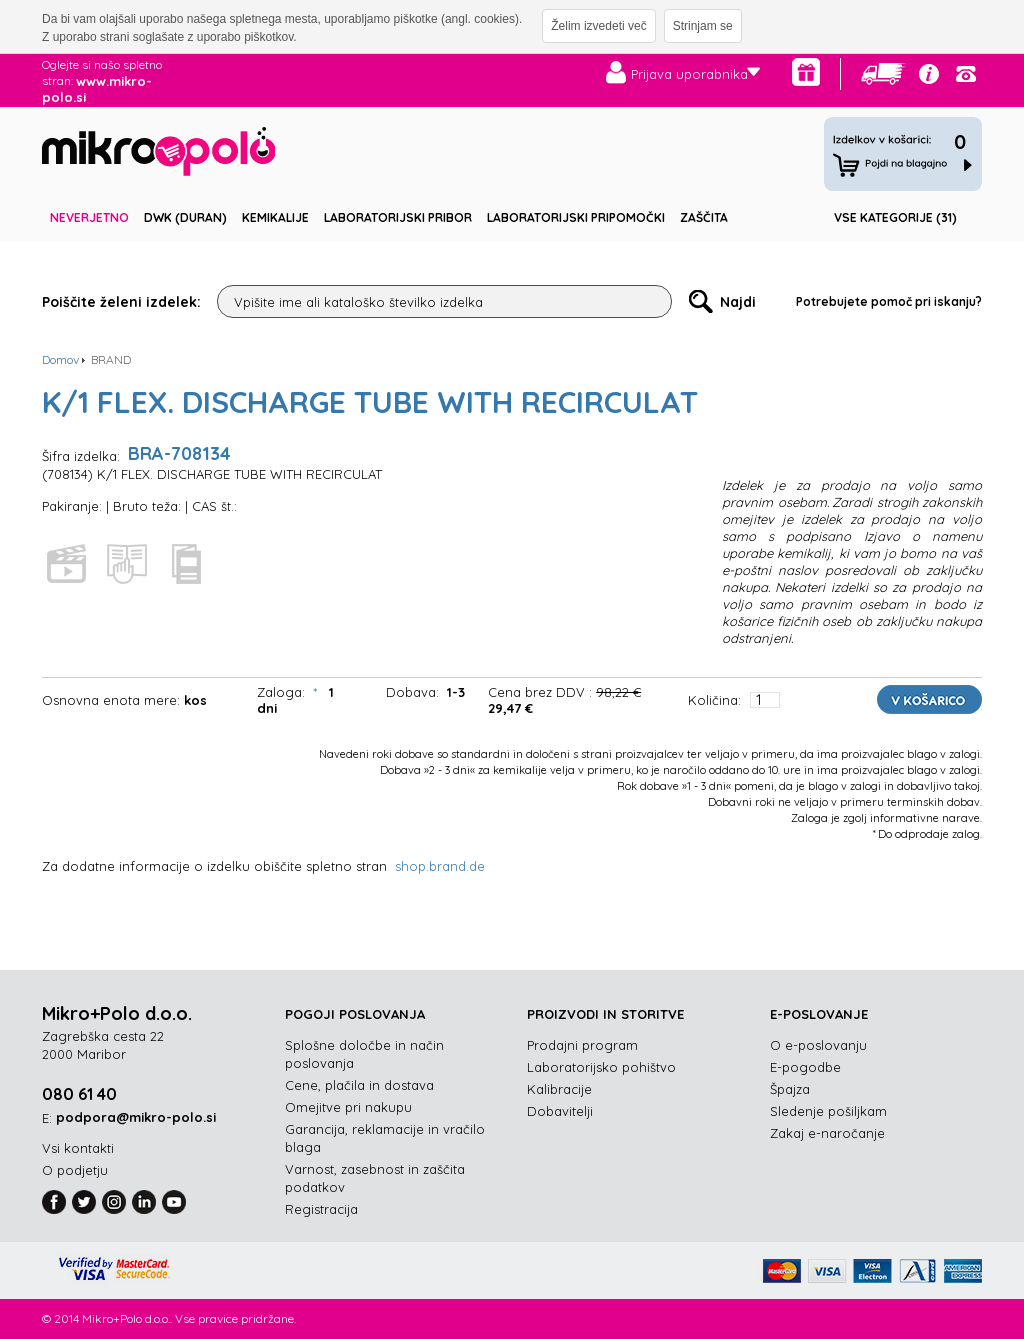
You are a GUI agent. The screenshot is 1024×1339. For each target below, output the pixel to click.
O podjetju (75, 1170)
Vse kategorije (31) (895, 217)
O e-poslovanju (818, 1045)
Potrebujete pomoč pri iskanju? (889, 301)
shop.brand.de (440, 866)
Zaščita (704, 217)
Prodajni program (582, 1045)
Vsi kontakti (78, 1148)
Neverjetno (89, 217)
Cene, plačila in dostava (359, 1085)
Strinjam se (703, 26)
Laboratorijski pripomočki (576, 217)
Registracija (321, 1209)
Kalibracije (559, 1089)
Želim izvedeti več (598, 26)
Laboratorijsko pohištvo (601, 1067)
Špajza (790, 1089)
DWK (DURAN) (185, 217)
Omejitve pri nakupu (348, 1107)
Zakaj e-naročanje (827, 1133)
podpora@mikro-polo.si (136, 1117)
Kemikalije (275, 217)
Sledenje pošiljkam (828, 1111)
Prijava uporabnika (689, 74)
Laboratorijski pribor (398, 217)
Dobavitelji (560, 1111)
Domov (60, 359)
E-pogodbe (805, 1067)
